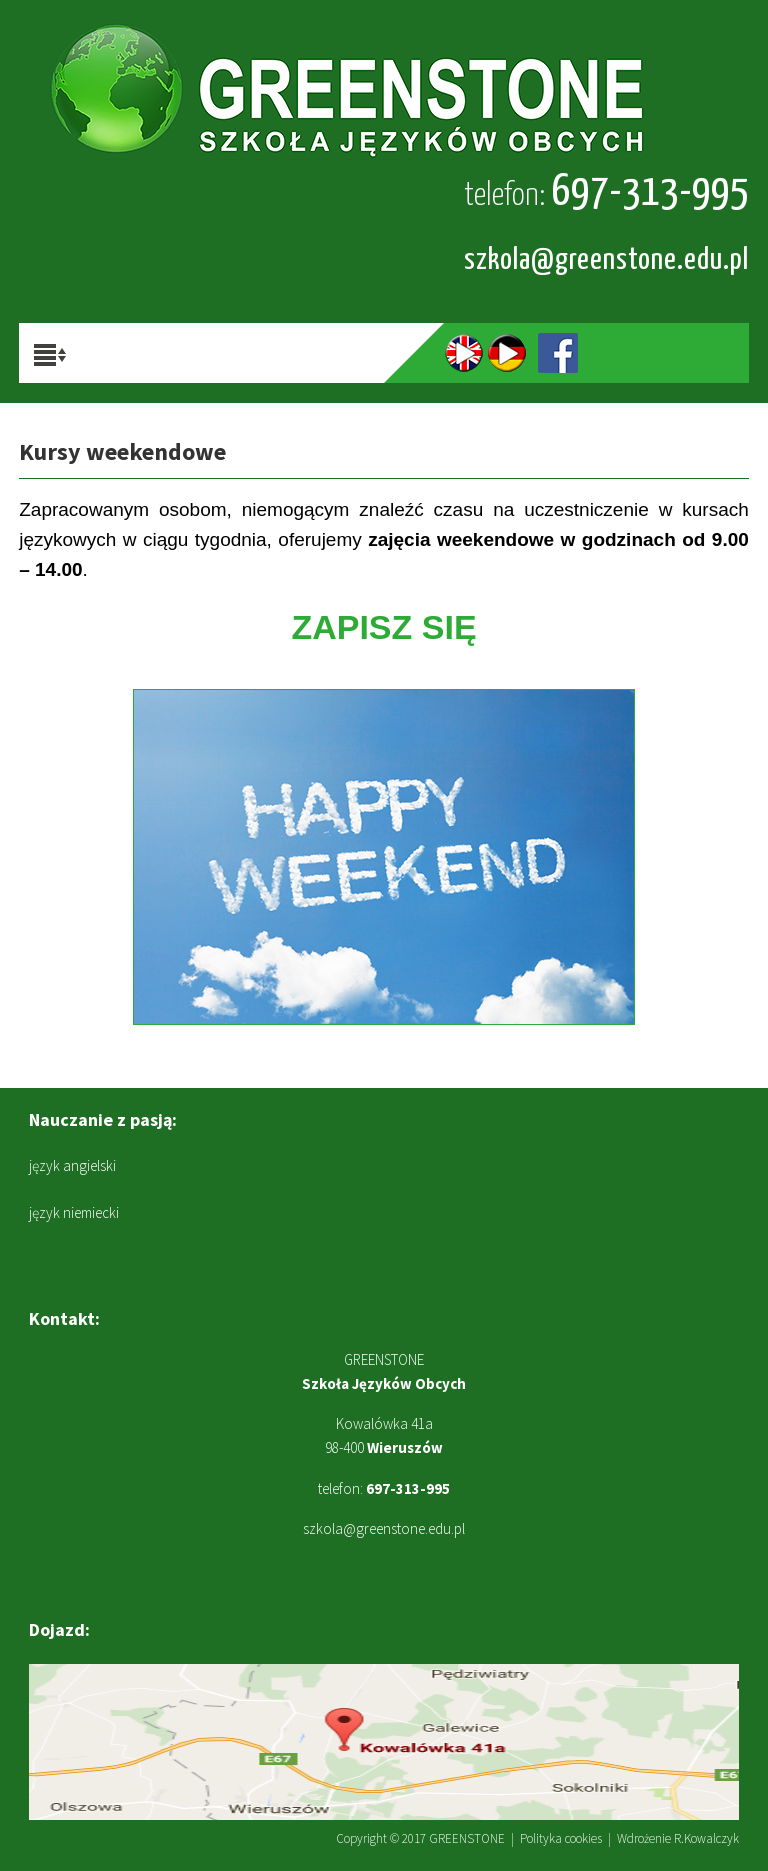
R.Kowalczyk (706, 1838)
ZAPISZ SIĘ (383, 627)
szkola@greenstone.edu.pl (606, 260)
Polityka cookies (561, 1838)
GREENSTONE (467, 1838)
